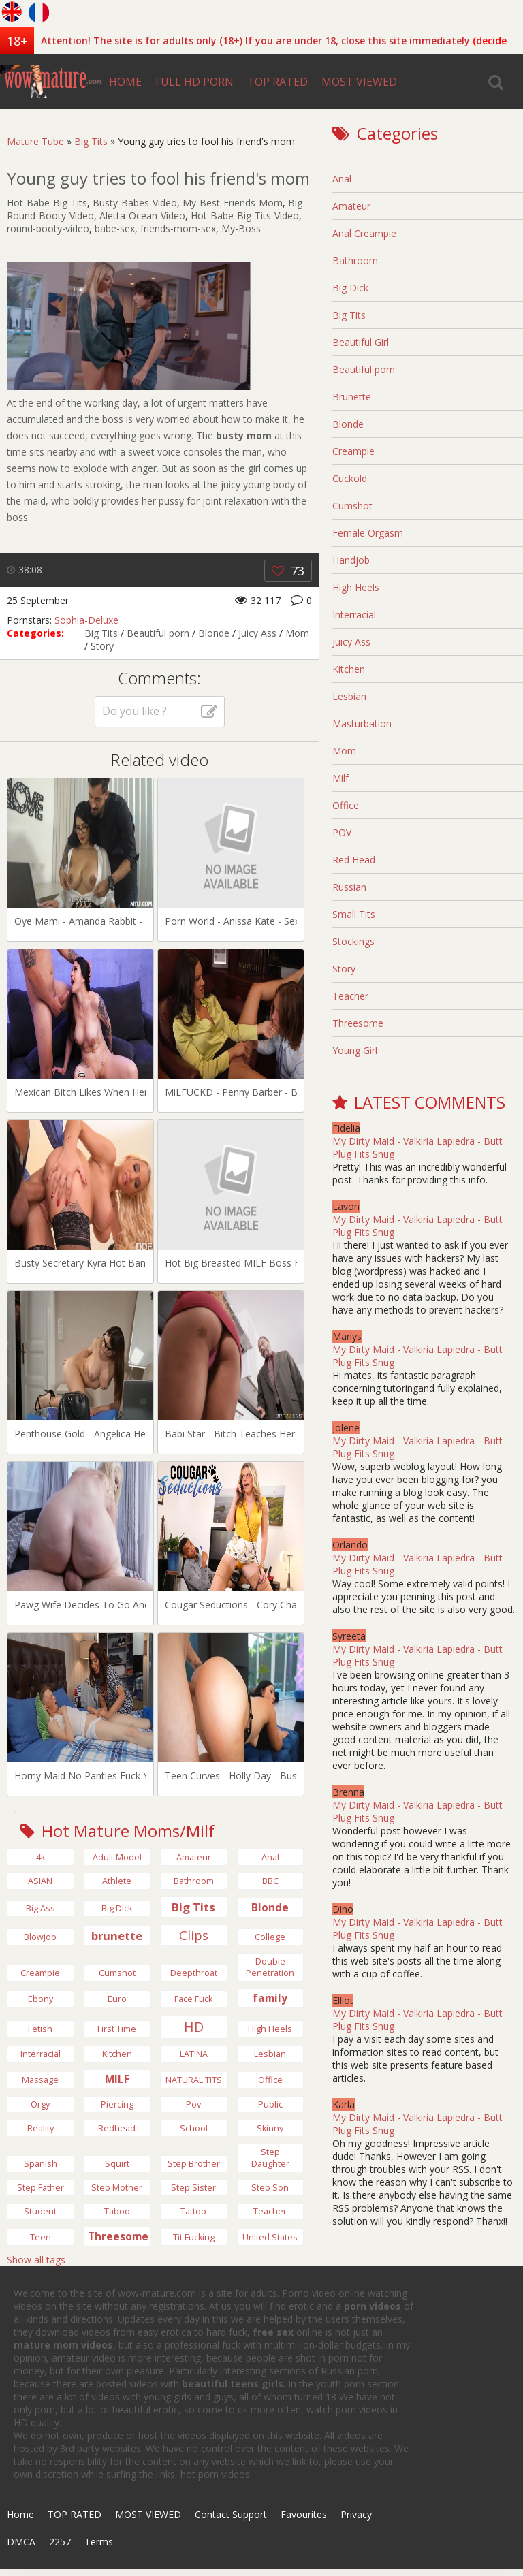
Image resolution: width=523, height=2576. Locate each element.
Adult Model (117, 1857)
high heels (270, 2029)
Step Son (270, 2187)
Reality (40, 2128)
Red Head (353, 859)
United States (270, 2237)
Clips (193, 1935)
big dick (116, 1908)
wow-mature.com (51, 81)
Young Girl (354, 1050)
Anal (341, 178)
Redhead (117, 2128)
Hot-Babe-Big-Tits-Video (245, 215)
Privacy (356, 2514)
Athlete (116, 1881)
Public (270, 2104)
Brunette (351, 396)
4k (40, 1857)
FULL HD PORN (194, 81)
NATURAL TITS (193, 2080)
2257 (60, 2541)
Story (102, 645)
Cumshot (117, 1973)
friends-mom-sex (178, 228)
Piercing (117, 2104)
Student (40, 2211)
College (270, 1937)
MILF (117, 2079)
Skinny (270, 2128)
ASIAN (40, 1881)
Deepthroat (193, 1973)
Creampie (40, 1973)
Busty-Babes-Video (135, 202)
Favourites (304, 2514)
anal (270, 1857)
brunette (116, 1935)
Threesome (118, 2236)
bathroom (194, 1881)
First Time (116, 2029)
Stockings (353, 941)
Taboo (117, 2211)
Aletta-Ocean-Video (142, 215)
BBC (270, 1881)
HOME (125, 81)
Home (20, 2514)
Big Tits (91, 141)
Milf (340, 778)
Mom (297, 632)
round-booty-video (48, 228)
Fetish (40, 2029)
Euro (117, 1999)
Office (270, 2080)
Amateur (193, 1857)
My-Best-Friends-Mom (233, 202)
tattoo (193, 2211)
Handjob (351, 560)
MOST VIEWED (359, 81)
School (194, 2128)
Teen (40, 2237)
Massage (40, 2080)
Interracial (40, 2054)
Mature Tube (35, 141)
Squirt (117, 2163)
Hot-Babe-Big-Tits (47, 202)
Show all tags (36, 2259)
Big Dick (350, 287)
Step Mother (116, 2187)
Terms (98, 2541)
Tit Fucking (194, 2237)
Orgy (40, 2104)
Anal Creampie (364, 233)
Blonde (213, 632)
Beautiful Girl (360, 342)
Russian (349, 886)
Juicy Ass (257, 632)
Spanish (40, 2163)
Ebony (40, 1999)
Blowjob (40, 1937)
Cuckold (349, 478)
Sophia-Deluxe (86, 620)
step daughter (270, 2157)
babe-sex (115, 228)
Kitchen (117, 2054)
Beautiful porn (158, 632)
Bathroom (355, 260)
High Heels (355, 587)
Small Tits (353, 914)
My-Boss (241, 228)
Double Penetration (270, 1967)
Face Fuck (193, 1999)
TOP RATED (277, 81)
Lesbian (270, 2054)
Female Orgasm (367, 532)
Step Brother (194, 2163)
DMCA (21, 2541)
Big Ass (40, 1908)
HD (194, 2027)
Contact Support (231, 2514)
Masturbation (362, 723)
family (270, 1998)
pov (193, 2104)
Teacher (270, 2211)
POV (341, 832)
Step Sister (193, 2187)
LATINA (194, 2054)
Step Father (40, 2187)
